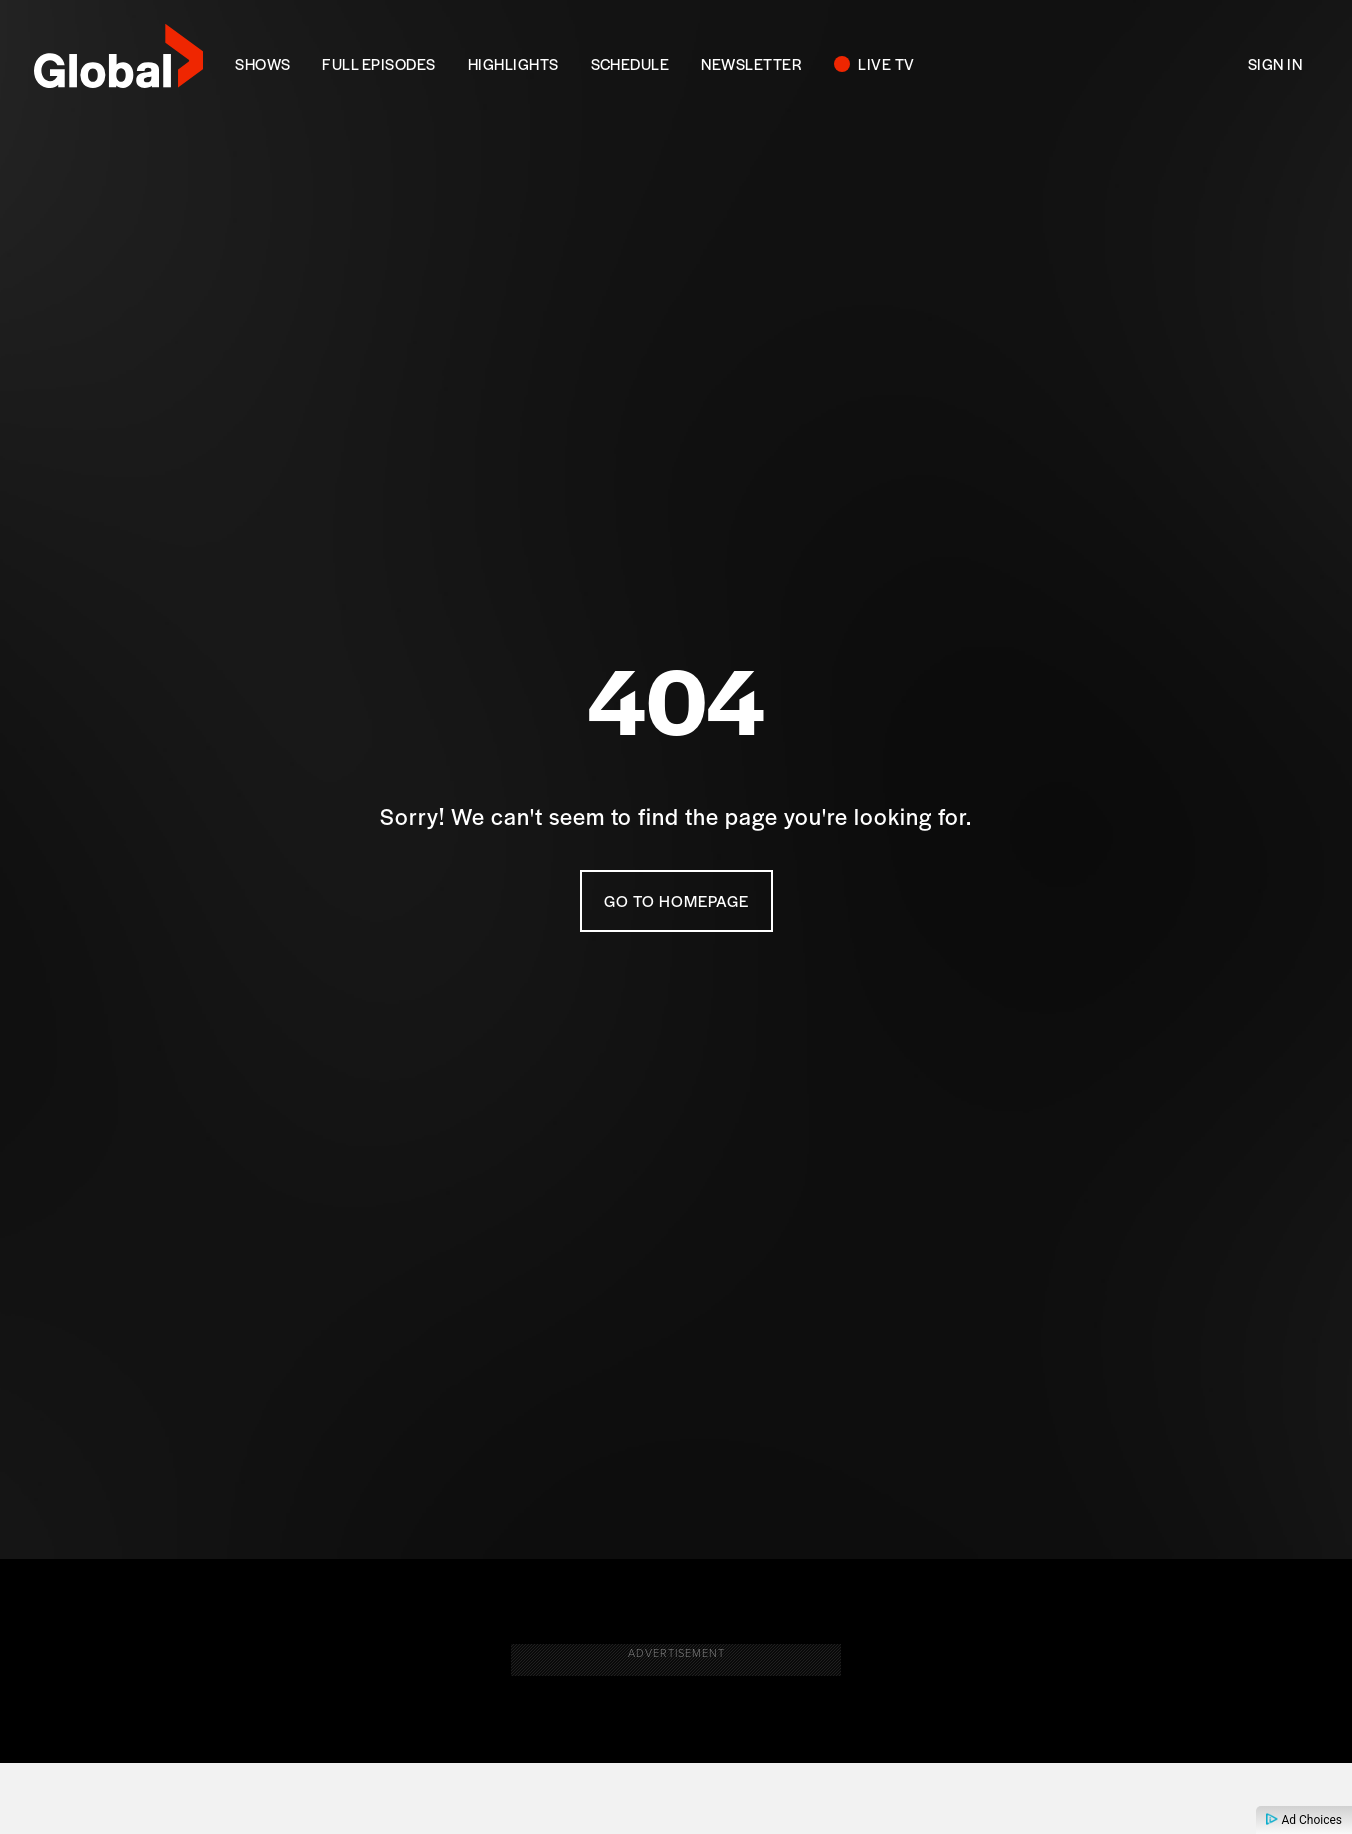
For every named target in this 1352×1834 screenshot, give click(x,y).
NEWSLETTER (751, 63)
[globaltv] (118, 62)
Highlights (513, 63)
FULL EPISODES (378, 63)
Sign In (1275, 63)
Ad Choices (1304, 1820)
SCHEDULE (630, 63)
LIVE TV (886, 63)
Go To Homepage (676, 902)
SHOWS (262, 63)
